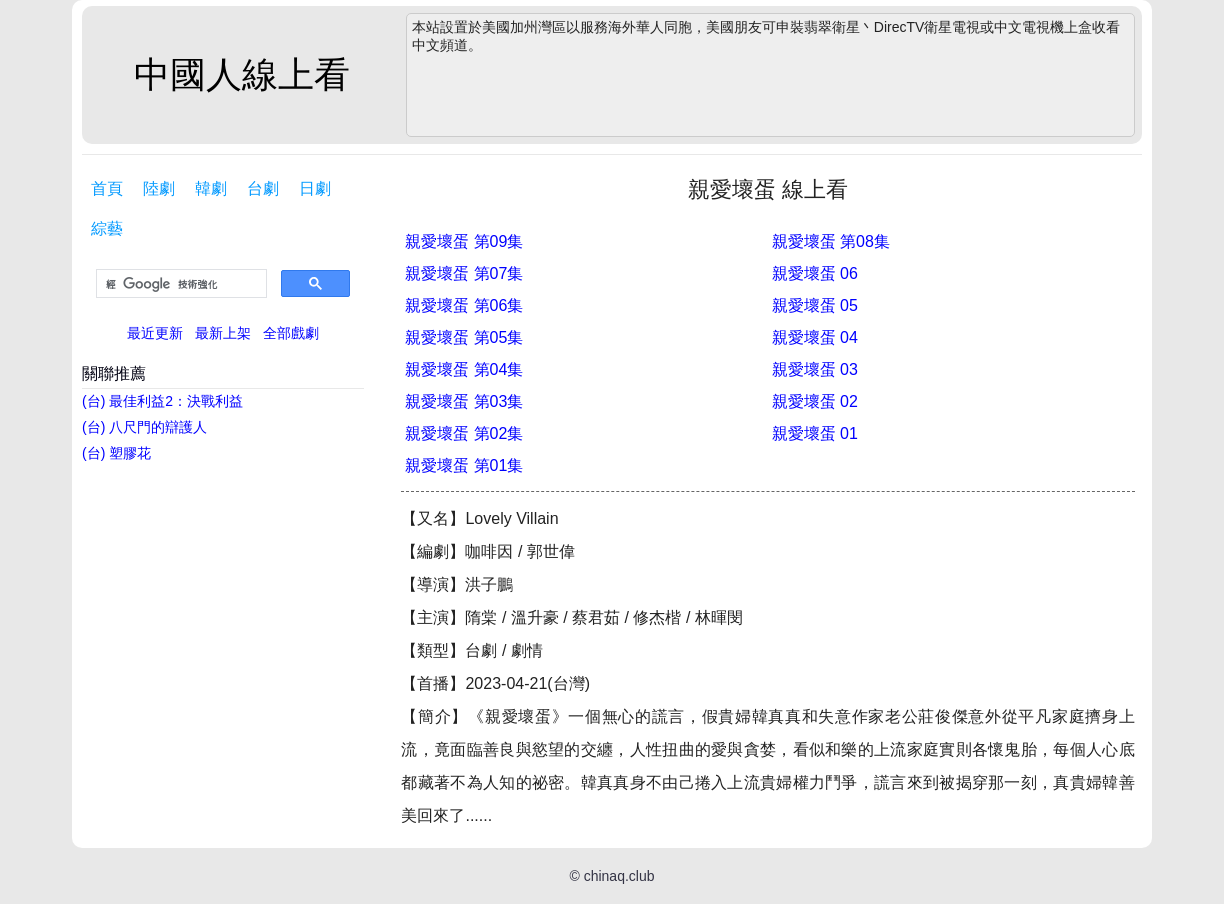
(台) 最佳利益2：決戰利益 (162, 401)
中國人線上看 (242, 74)
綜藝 (107, 228)
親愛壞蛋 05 (815, 305)
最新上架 (223, 333)
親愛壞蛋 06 (815, 273)
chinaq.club (619, 876)
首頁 (107, 188)
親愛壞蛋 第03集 (464, 401)
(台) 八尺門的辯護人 (144, 427)
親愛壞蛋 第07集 (464, 273)
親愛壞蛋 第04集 (464, 369)
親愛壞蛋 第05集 (464, 337)
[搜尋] (179, 284)
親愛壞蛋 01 (815, 433)
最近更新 (155, 333)
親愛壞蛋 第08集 (831, 241)
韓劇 (211, 188)
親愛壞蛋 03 (815, 369)
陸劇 (159, 188)
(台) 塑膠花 (116, 453)
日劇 (315, 188)
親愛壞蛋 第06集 (464, 305)
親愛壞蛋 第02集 (464, 433)
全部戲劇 (291, 333)
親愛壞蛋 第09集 (464, 241)
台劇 (263, 188)
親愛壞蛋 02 (815, 401)
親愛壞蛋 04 (815, 337)
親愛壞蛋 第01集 (464, 465)
